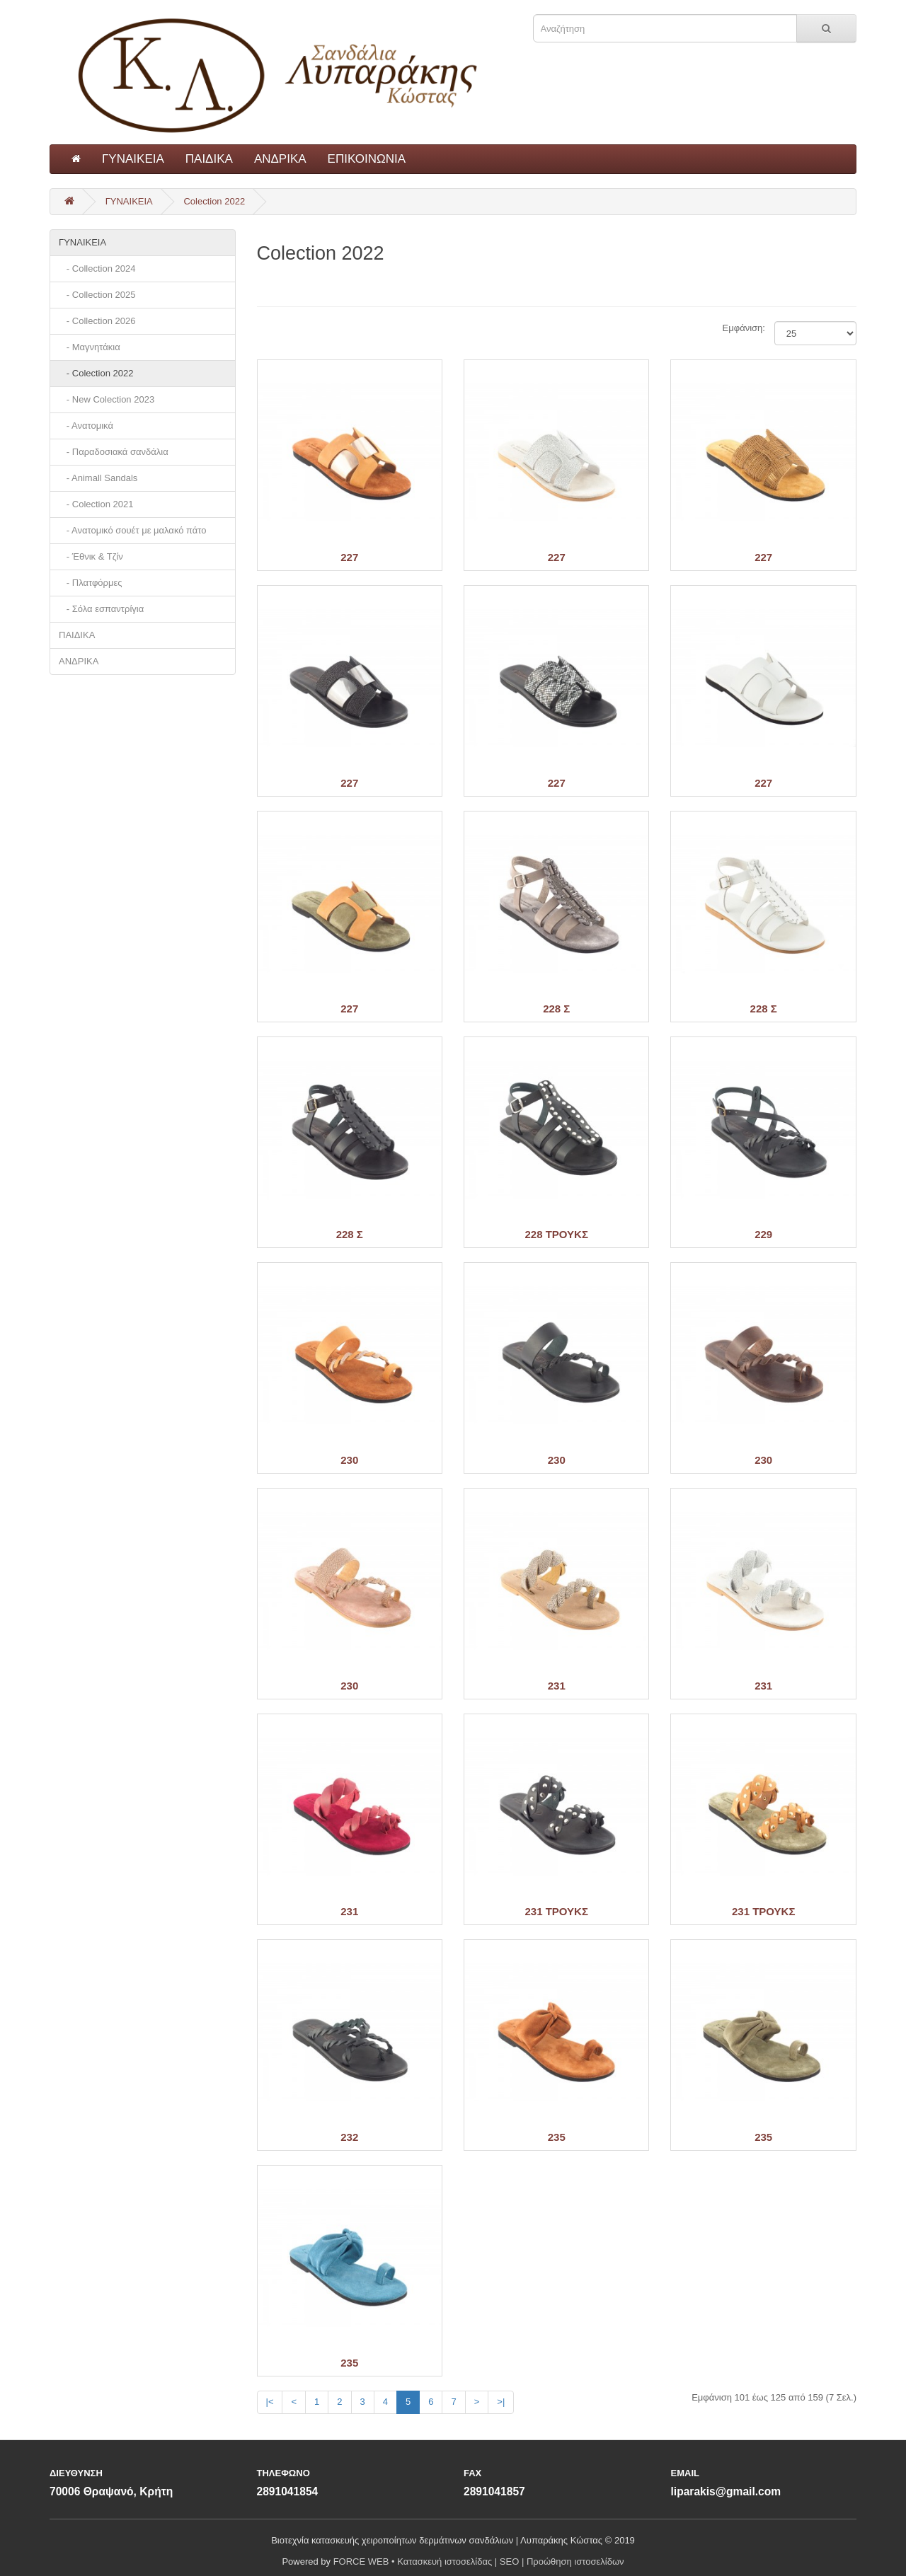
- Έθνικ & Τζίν (91, 556)
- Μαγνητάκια (89, 347)
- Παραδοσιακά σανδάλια (113, 451)
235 (557, 2137)
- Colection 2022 (96, 373)
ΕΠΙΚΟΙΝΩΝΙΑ (367, 159)
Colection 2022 (214, 201)
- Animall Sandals (98, 478)
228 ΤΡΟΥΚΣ (556, 1234)
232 (349, 2137)
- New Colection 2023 (106, 399)
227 (349, 557)
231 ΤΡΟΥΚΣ (556, 1911)
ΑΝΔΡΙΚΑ (280, 159)
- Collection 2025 (97, 294)
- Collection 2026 (97, 321)
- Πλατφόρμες (90, 582)
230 (349, 1460)
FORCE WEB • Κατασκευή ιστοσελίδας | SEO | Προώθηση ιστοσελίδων (478, 2561)
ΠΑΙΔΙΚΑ (209, 159)
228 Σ (556, 1009)
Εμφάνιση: (738, 328)
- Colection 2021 (96, 504)
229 (763, 1234)
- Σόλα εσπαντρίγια (101, 608)
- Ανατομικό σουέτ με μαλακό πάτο (133, 530)
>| (501, 2401)
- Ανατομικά (86, 425)
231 (557, 1686)
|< (270, 2401)
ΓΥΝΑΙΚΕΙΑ (133, 159)
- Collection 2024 (97, 268)
